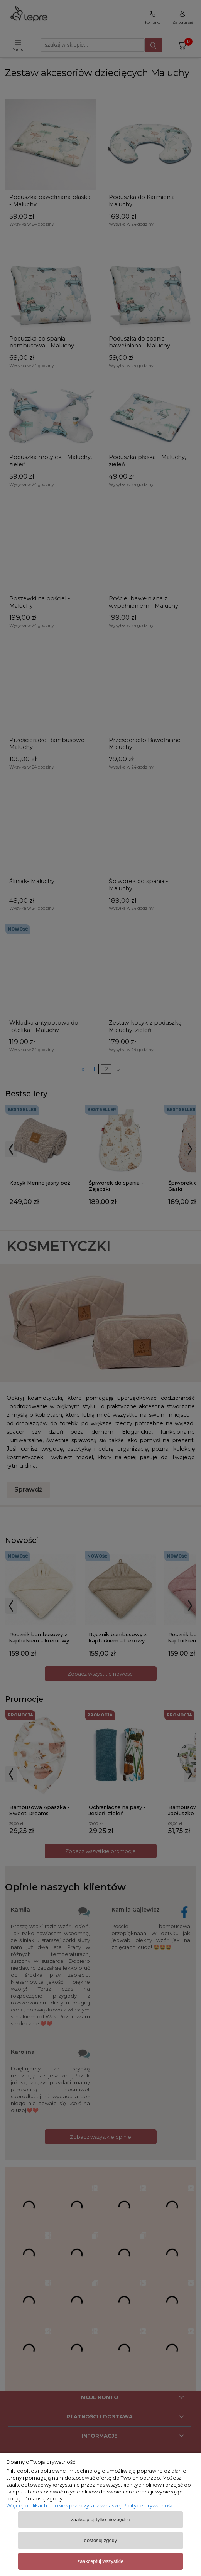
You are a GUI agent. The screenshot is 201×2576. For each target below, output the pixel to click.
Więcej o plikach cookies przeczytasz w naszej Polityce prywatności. (91, 2506)
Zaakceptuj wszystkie (100, 2561)
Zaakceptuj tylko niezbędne (100, 2519)
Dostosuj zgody (100, 2540)
